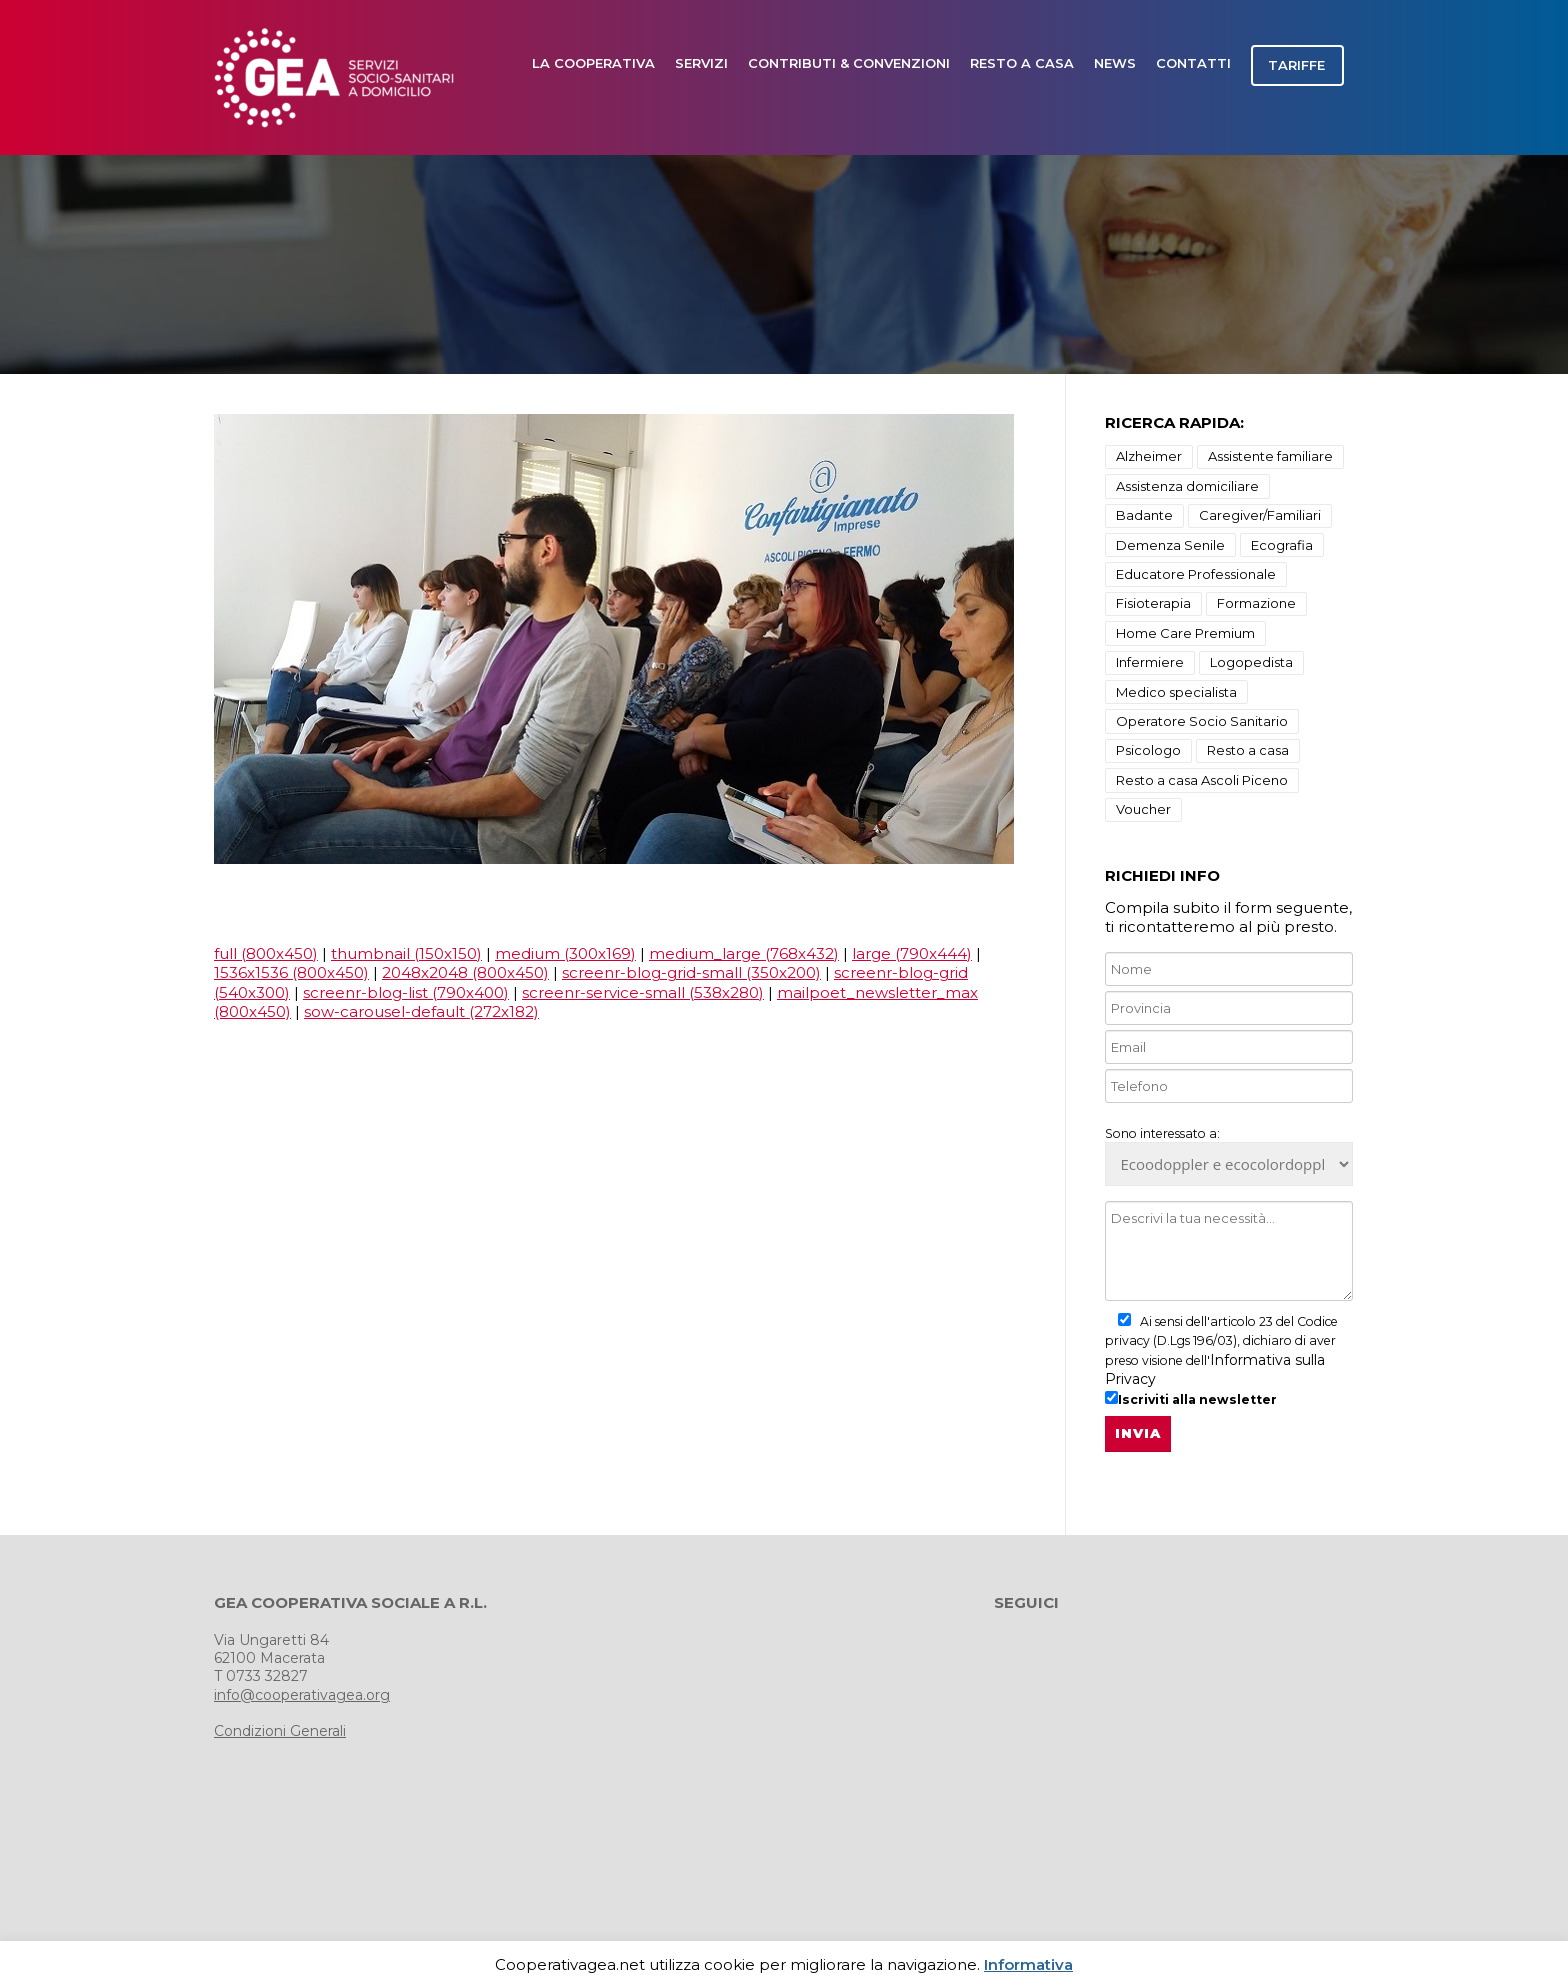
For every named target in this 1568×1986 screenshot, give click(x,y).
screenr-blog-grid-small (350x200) (691, 972)
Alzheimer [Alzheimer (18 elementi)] (1149, 456)
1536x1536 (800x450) (291, 972)
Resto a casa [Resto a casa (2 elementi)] (1248, 750)
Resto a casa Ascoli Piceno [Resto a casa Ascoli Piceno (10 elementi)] (1202, 780)
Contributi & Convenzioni (849, 63)
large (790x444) (912, 953)
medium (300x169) (565, 953)
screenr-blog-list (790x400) (406, 992)
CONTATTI (1193, 63)
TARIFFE (1296, 65)
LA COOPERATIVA (593, 63)
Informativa (1028, 1964)
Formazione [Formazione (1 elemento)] (1256, 603)
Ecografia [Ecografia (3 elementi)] (1282, 545)
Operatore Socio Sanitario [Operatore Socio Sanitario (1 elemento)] (1202, 721)
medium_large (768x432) (744, 953)
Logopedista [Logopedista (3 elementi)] (1251, 662)
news (1115, 63)
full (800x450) (266, 953)
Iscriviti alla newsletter (1191, 1399)
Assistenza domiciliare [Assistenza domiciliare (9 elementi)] (1187, 486)
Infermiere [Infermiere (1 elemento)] (1150, 662)
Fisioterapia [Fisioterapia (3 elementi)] (1153, 603)
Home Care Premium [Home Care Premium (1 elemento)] (1185, 633)
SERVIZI (701, 63)
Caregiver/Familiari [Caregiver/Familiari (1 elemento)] (1260, 515)
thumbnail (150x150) (406, 953)
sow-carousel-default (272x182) (421, 1011)
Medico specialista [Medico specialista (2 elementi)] (1176, 692)
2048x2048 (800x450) (465, 972)
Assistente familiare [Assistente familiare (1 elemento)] (1270, 456)
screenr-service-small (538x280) (643, 992)
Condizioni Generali (280, 1731)
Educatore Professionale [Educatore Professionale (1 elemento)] (1196, 574)
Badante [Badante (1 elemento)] (1144, 515)
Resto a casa (1022, 63)
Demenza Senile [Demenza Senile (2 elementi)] (1170, 545)
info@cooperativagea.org (302, 1695)
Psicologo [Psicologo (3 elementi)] (1148, 750)
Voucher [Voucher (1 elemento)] (1143, 809)
